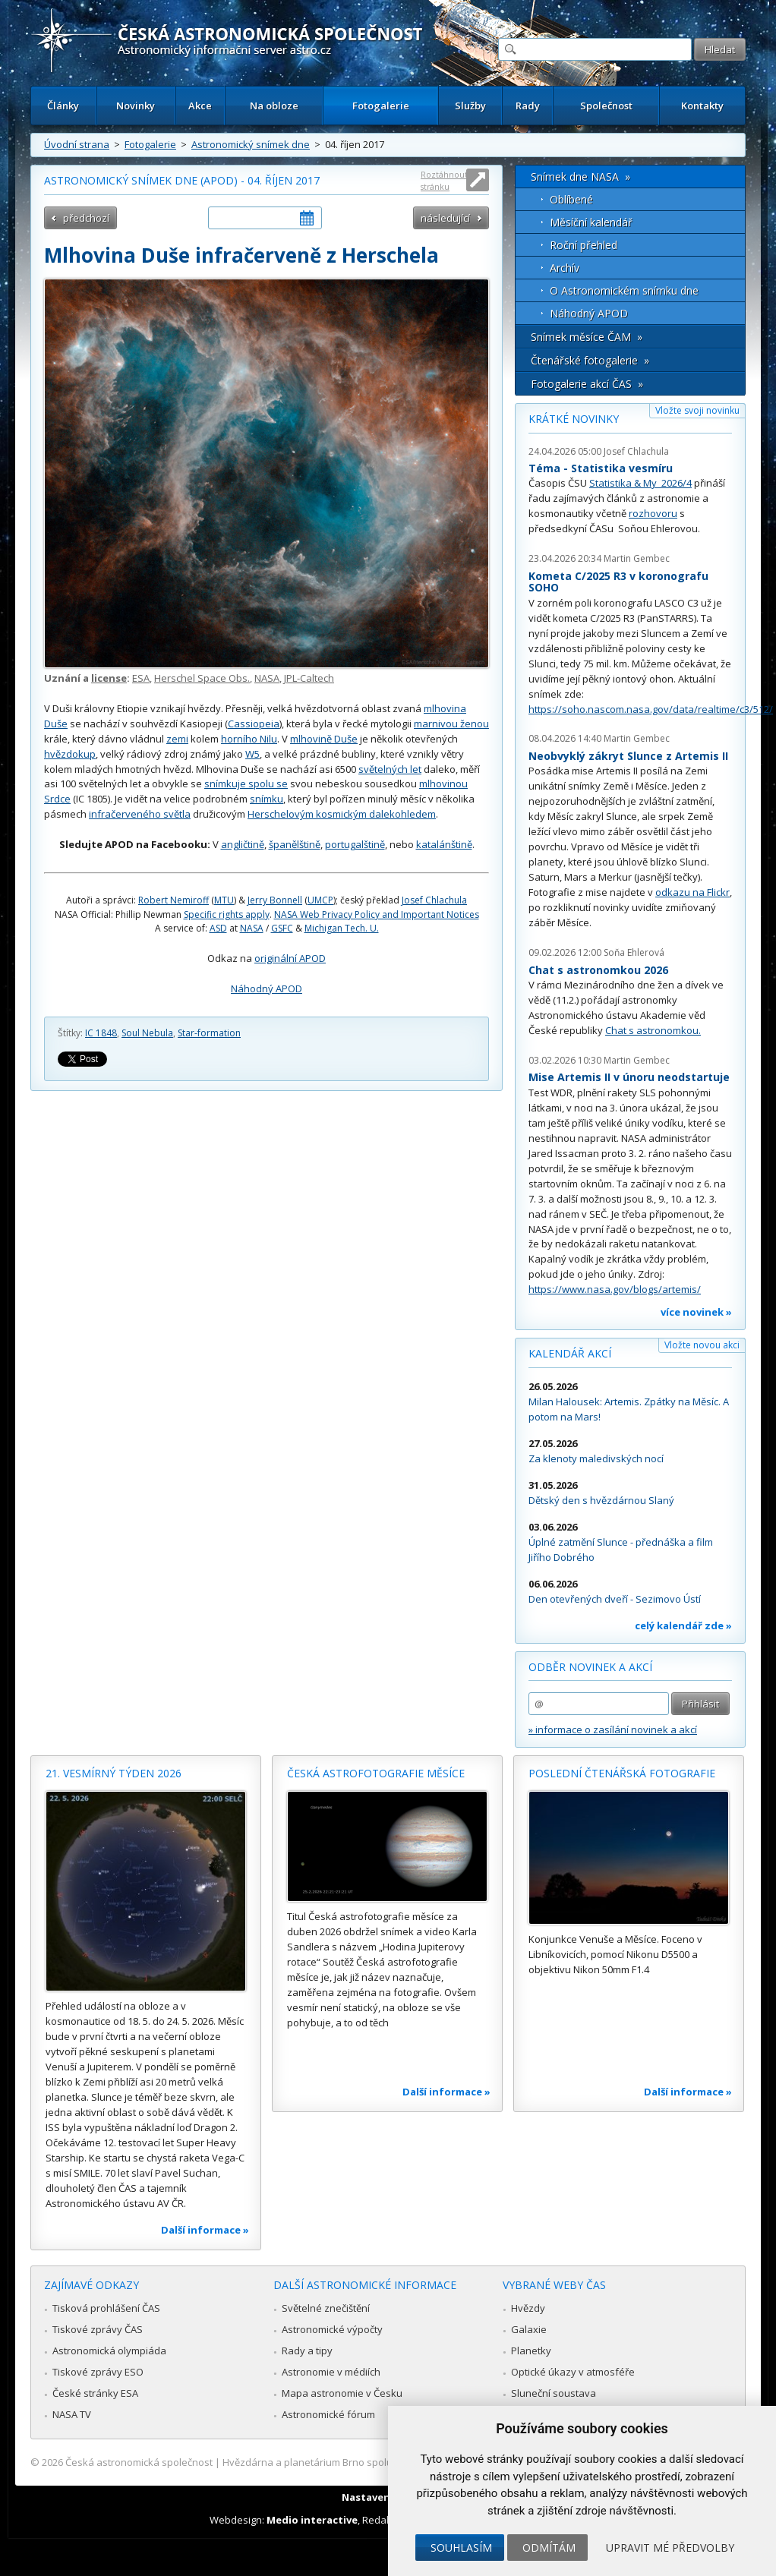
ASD (218, 928)
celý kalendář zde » (683, 1625)
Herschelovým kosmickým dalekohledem (342, 814)
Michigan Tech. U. (341, 928)
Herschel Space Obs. (202, 678)
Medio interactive (312, 2520)
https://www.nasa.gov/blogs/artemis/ (614, 1289)
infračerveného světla (140, 814)
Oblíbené (571, 199)
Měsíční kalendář (591, 222)
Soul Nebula (147, 1032)
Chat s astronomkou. (653, 1030)
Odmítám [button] (549, 2547)
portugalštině (355, 844)
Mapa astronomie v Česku (342, 2393)
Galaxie (529, 2329)
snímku (266, 799)
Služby (470, 105)
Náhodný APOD (266, 988)
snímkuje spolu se (246, 783)
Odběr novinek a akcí (590, 1667)
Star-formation (209, 1032)
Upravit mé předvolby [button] (670, 2547)
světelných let (389, 769)
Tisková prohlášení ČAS (106, 2308)
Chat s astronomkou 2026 (598, 970)
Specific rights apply (227, 914)
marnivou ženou (451, 723)
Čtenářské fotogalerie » (590, 360)
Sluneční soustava (553, 2393)
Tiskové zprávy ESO (98, 2372)
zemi (177, 739)
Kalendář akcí (569, 1353)
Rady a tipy (307, 2350)
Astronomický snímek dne (250, 144)
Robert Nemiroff (173, 900)
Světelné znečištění (326, 2308)
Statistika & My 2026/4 (640, 483)
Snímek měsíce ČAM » (586, 336)
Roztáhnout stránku (444, 180)
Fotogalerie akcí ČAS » (587, 384)
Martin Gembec (637, 558)
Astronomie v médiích (331, 2372)
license (109, 678)
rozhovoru (653, 513)
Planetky (531, 2350)
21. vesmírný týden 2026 (113, 1773)
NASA (266, 678)
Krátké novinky (573, 418)
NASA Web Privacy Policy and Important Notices (376, 914)
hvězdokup (70, 754)
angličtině (242, 844)
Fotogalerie (380, 105)
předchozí (86, 218)
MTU (224, 900)
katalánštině (444, 844)
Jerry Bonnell (275, 900)
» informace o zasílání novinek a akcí (612, 1729)
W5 (252, 754)
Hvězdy (528, 2308)
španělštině (294, 844)
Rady (528, 105)
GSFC (282, 928)
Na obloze (274, 105)
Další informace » (205, 2230)
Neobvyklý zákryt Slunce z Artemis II (628, 756)
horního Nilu (249, 739)
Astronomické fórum (328, 2414)
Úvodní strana (76, 144)
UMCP (320, 900)
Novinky (135, 105)
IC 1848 (101, 1032)
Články (63, 105)
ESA (141, 678)
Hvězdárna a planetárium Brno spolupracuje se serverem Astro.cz (374, 2462)
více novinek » (696, 1312)
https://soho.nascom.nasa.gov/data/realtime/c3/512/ (650, 709)
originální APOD (290, 958)
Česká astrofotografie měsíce (376, 1773)
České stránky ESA (95, 2393)
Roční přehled (583, 245)
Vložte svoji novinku (697, 410)
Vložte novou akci (702, 1344)
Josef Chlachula (434, 900)
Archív (564, 267)
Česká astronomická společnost (139, 2462)
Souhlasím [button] (461, 2547)
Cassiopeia (253, 723)
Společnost (606, 105)
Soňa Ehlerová (634, 952)
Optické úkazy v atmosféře (573, 2372)
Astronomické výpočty (332, 2329)
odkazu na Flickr (692, 892)
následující (445, 218)
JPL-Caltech (309, 678)
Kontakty (702, 105)
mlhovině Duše (324, 739)
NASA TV (71, 2414)
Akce (200, 105)
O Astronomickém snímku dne (624, 290)
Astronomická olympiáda (109, 2350)
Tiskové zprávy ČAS (97, 2329)
